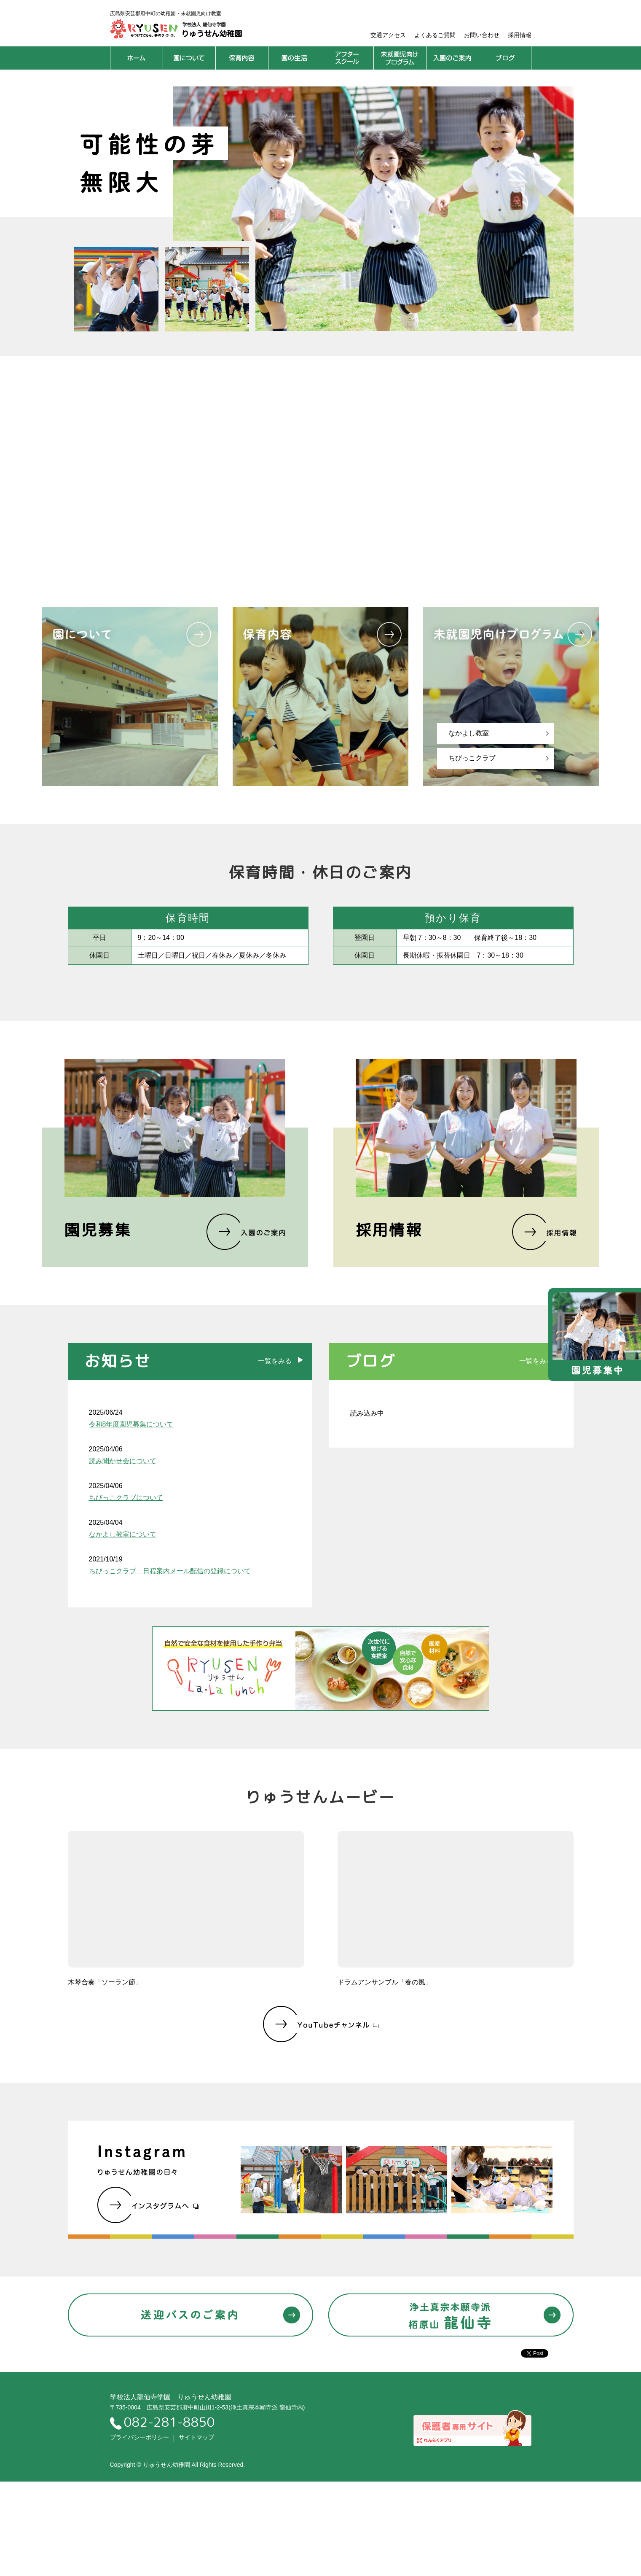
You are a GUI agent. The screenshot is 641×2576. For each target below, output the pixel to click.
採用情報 (519, 35)
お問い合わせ (481, 35)
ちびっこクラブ (472, 758)
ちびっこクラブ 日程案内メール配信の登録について (170, 1571)
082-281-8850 (162, 2423)
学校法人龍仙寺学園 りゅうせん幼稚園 (170, 2397)
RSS (284, 1411)
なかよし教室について (122, 1534)
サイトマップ (196, 2437)
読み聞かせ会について (122, 1460)
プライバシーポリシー (139, 2437)
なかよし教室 (468, 733)
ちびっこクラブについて (126, 1497)
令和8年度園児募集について (131, 1424)
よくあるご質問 (435, 35)
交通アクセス (388, 35)
